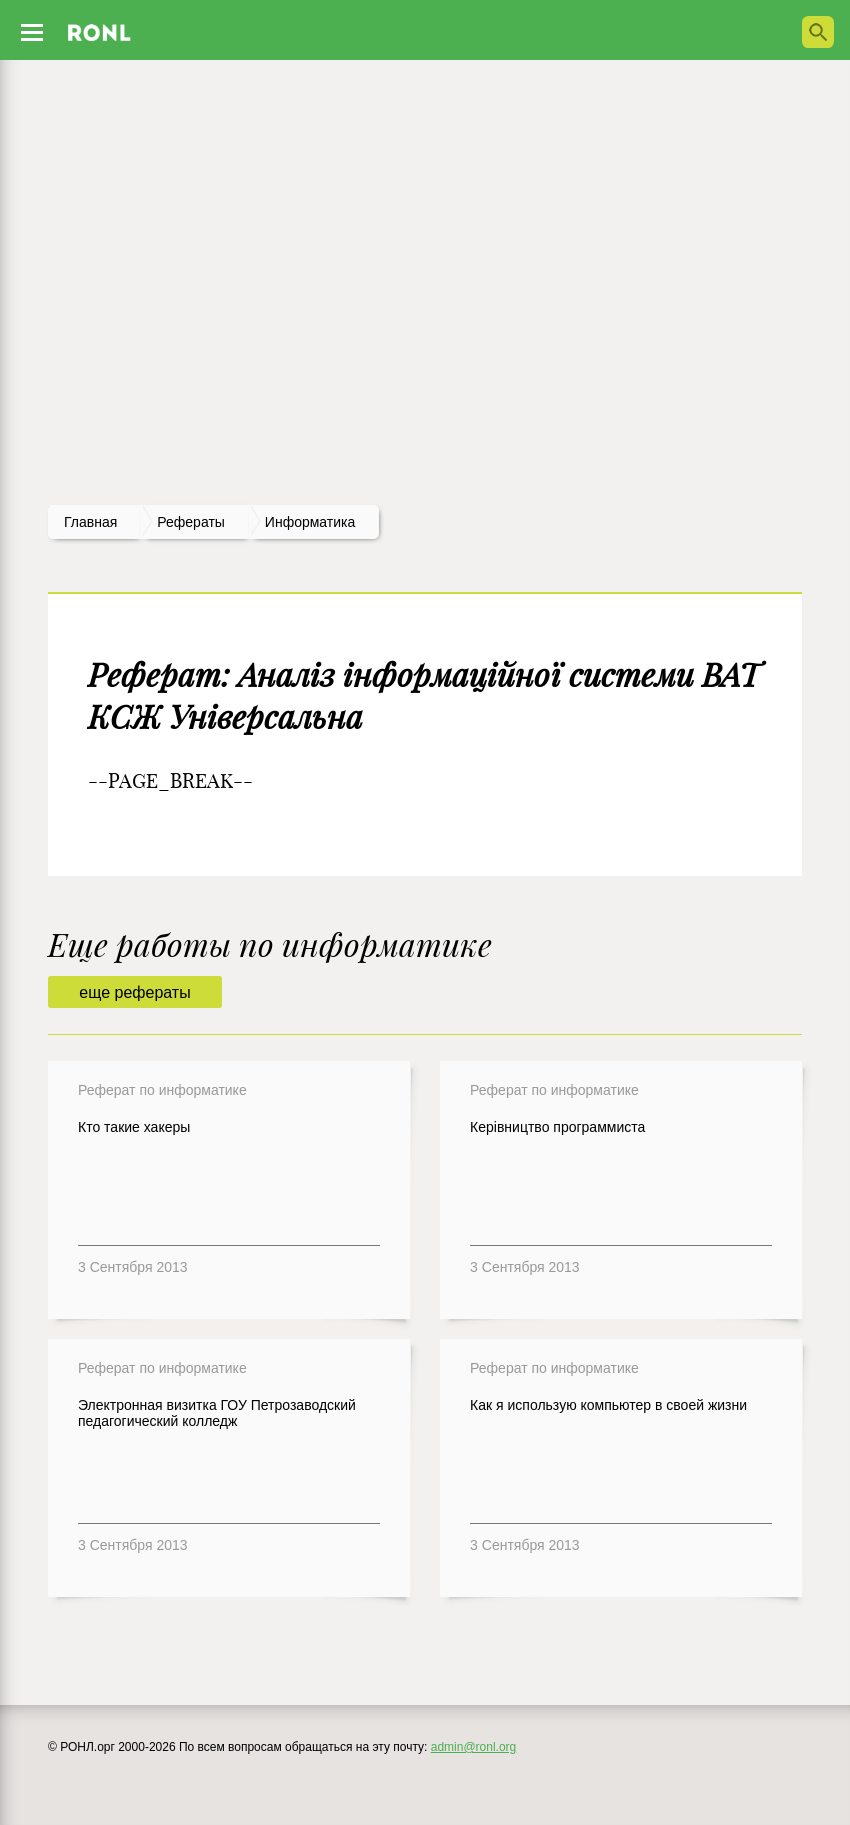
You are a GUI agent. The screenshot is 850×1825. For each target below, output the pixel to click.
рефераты (191, 522)
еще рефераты (134, 992)
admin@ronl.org (474, 1747)
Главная (90, 522)
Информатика (310, 522)
